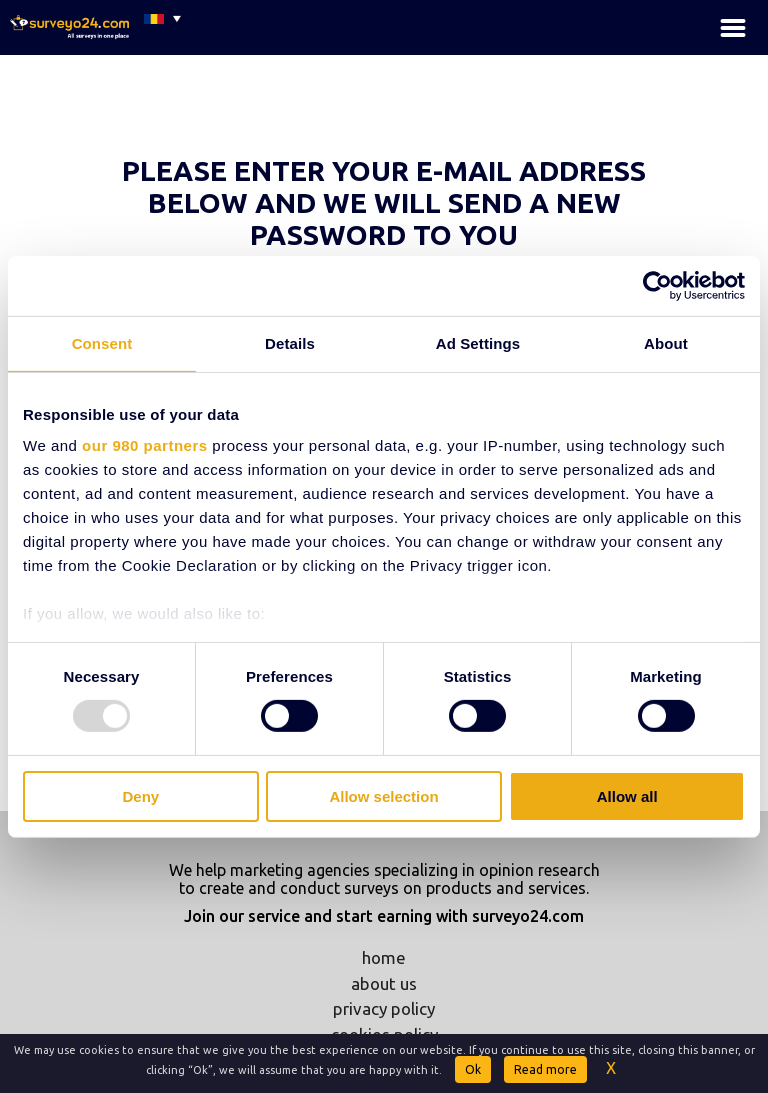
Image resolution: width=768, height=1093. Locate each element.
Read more (545, 1069)
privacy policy (384, 1008)
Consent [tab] (102, 342)
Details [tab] (290, 342)
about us (384, 983)
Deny (140, 796)
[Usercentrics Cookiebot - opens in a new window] (657, 285)
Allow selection (383, 796)
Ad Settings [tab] (478, 342)
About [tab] (666, 342)
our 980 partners (145, 445)
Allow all (627, 796)
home (384, 957)
